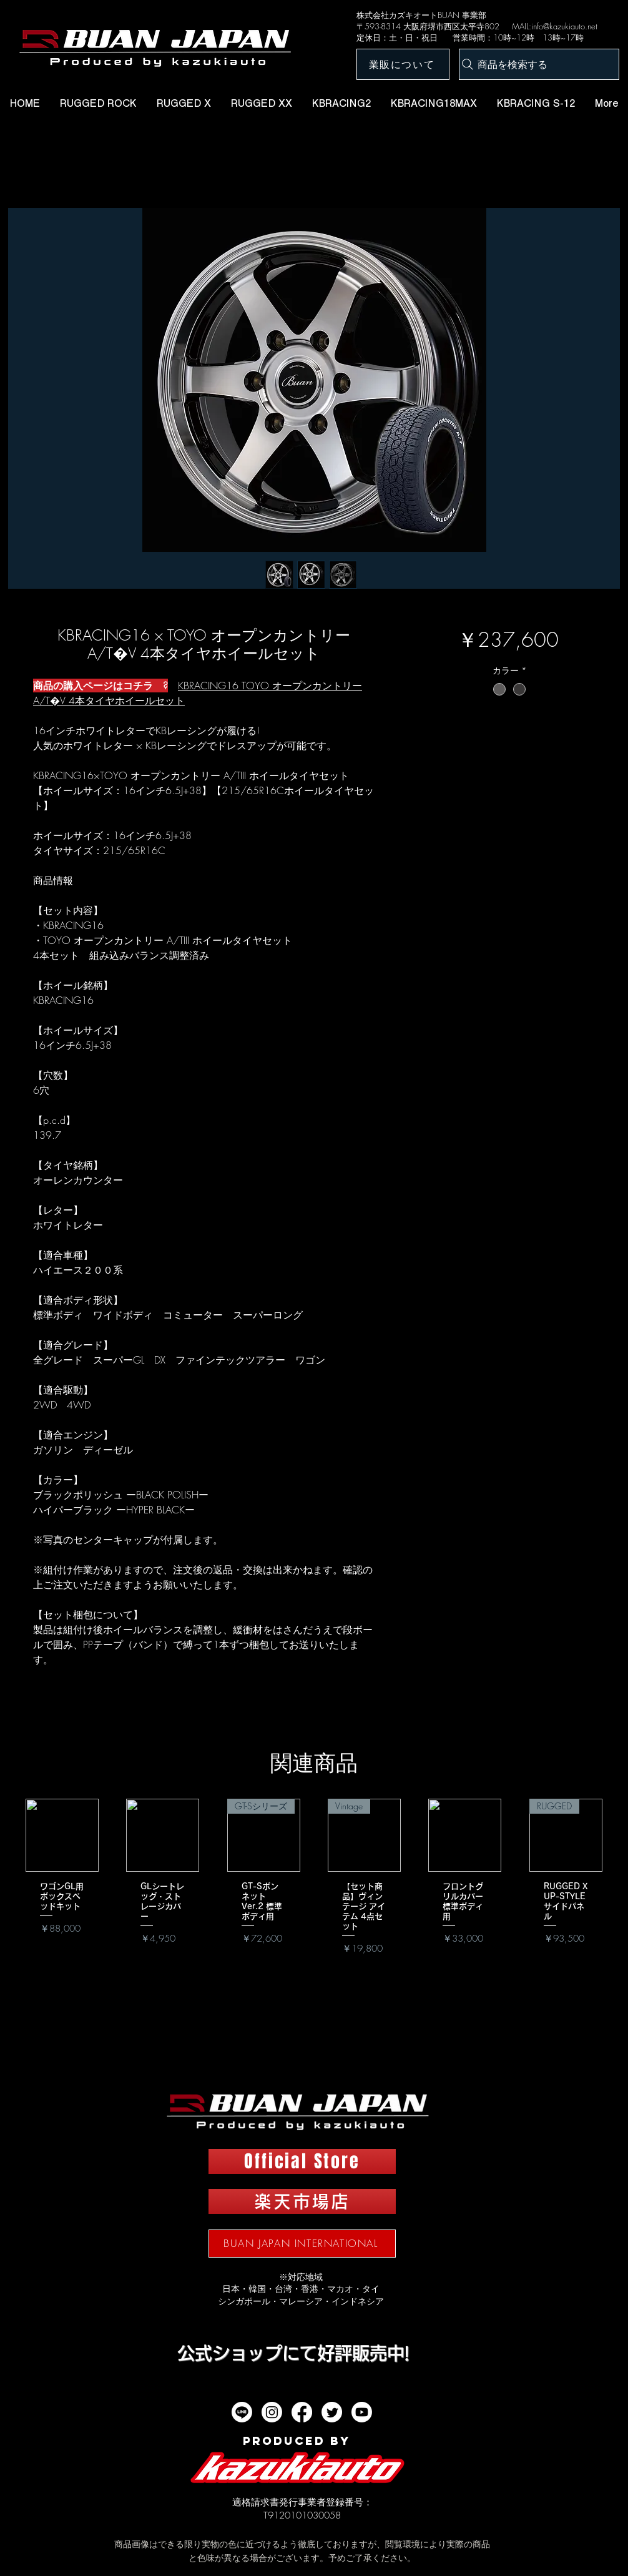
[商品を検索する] (539, 64)
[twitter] (331, 2412)
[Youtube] (361, 2412)
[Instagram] (272, 2412)
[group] (314, 1894)
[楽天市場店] (302, 2201)
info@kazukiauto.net (564, 26)
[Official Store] (302, 2161)
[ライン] (242, 2412)
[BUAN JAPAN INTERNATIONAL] (302, 2243)
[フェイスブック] (302, 2412)
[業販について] (402, 64)
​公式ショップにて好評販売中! (293, 2353)
